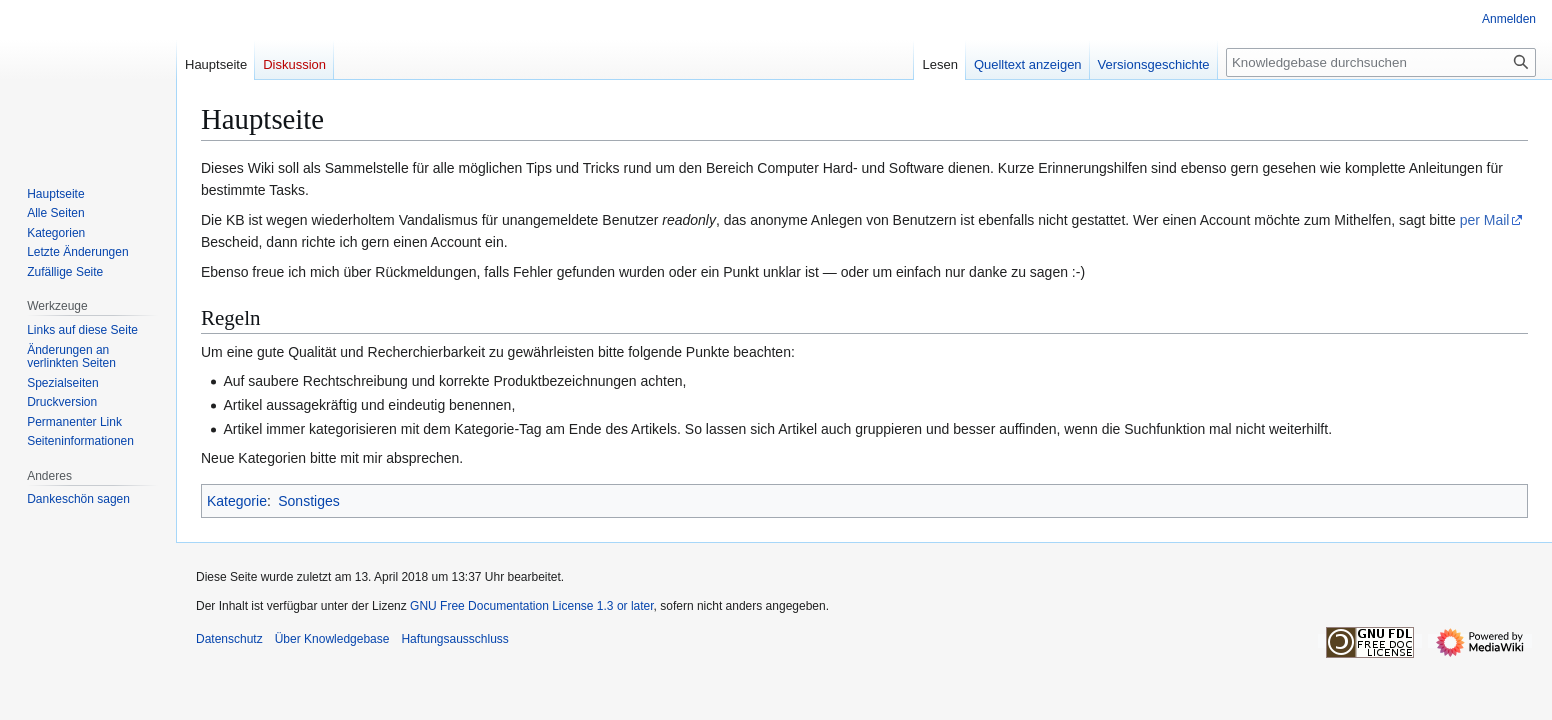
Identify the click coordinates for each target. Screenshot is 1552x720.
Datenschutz (229, 639)
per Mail (1485, 220)
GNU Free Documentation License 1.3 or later (531, 606)
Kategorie (237, 501)
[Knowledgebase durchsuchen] (1381, 62)
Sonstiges (308, 501)
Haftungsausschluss (454, 639)
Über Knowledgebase (332, 639)
